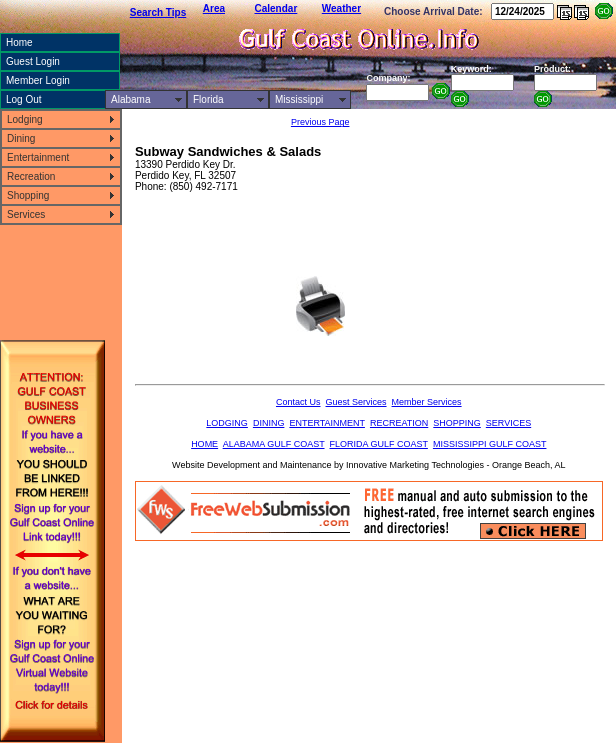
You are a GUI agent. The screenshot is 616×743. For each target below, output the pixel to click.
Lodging (25, 119)
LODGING (227, 423)
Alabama (130, 99)
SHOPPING (457, 423)
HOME (204, 444)
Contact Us (298, 402)
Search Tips (158, 12)
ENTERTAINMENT (327, 423)
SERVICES (508, 423)
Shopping (28, 195)
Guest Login (33, 61)
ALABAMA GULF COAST (274, 444)
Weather (341, 8)
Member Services (427, 402)
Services (26, 214)
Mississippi (299, 99)
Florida (208, 99)
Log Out (24, 99)
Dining (21, 138)
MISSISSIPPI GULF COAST (490, 444)
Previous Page (320, 122)
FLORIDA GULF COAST (379, 444)
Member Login (38, 80)
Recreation (31, 176)
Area (214, 8)
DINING (269, 423)
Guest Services (356, 402)
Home (19, 42)
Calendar (276, 8)
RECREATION (399, 423)
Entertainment (38, 157)
